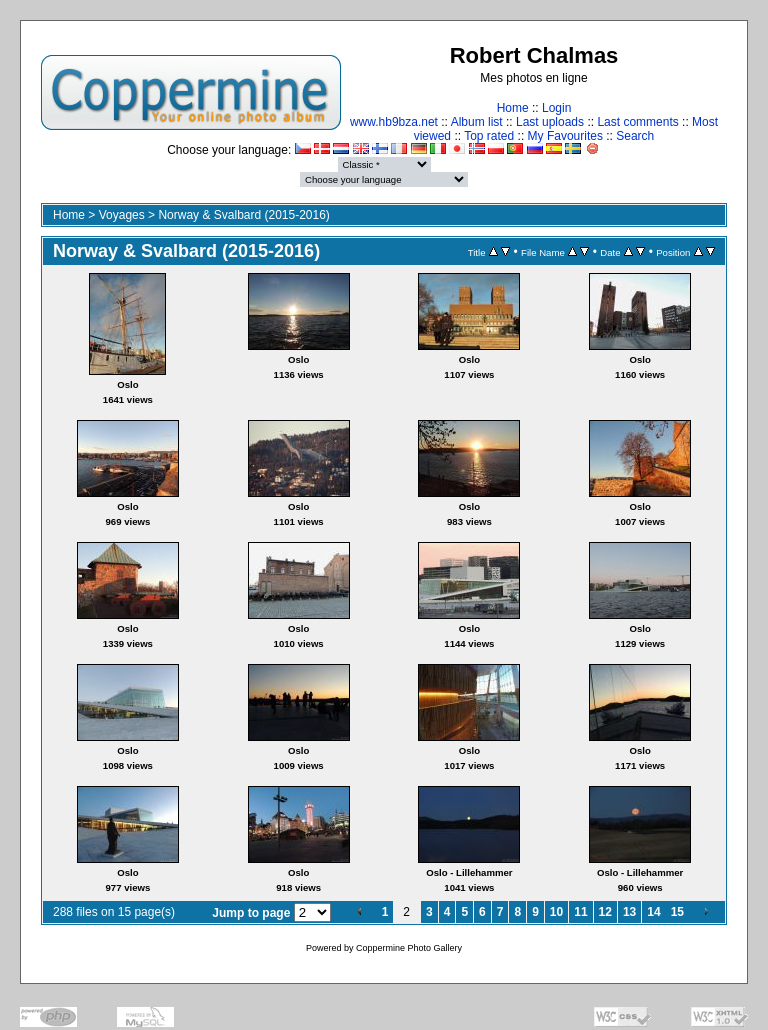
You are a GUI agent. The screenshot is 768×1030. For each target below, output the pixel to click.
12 (605, 912)
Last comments (637, 122)
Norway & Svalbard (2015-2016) (243, 215)
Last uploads (550, 122)
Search (635, 136)
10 (556, 912)
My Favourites (565, 136)
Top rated (489, 136)
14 (653, 912)
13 (629, 912)
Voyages (122, 215)
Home (513, 108)
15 (677, 912)
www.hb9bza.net (394, 122)
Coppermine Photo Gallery (409, 948)
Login (556, 108)
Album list (477, 122)
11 (580, 912)
